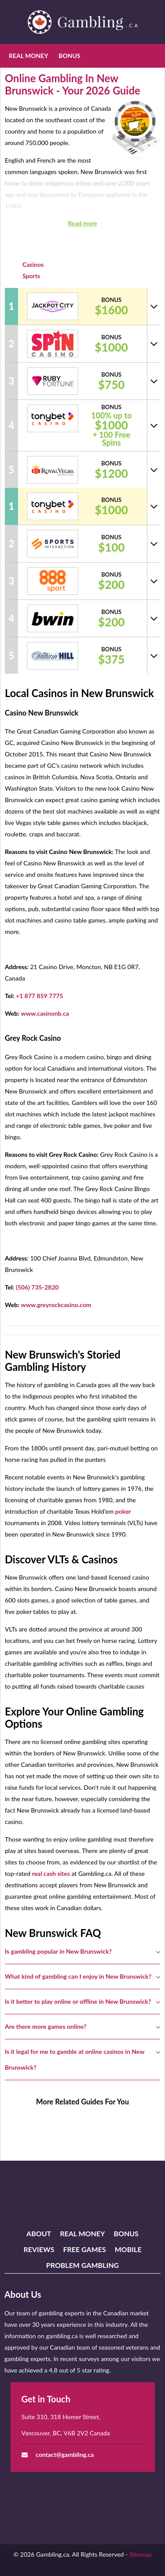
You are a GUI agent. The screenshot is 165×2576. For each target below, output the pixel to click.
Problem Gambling (82, 2265)
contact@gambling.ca (65, 2454)
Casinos (33, 264)
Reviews (38, 2249)
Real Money (28, 55)
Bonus (69, 55)
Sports (31, 276)
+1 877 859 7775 (39, 995)
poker (123, 1511)
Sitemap (140, 2554)
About (38, 2233)
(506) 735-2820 (37, 1287)
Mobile (128, 2249)
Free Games (84, 2249)
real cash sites (51, 1873)
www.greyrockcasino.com (56, 1304)
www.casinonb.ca (45, 1013)
